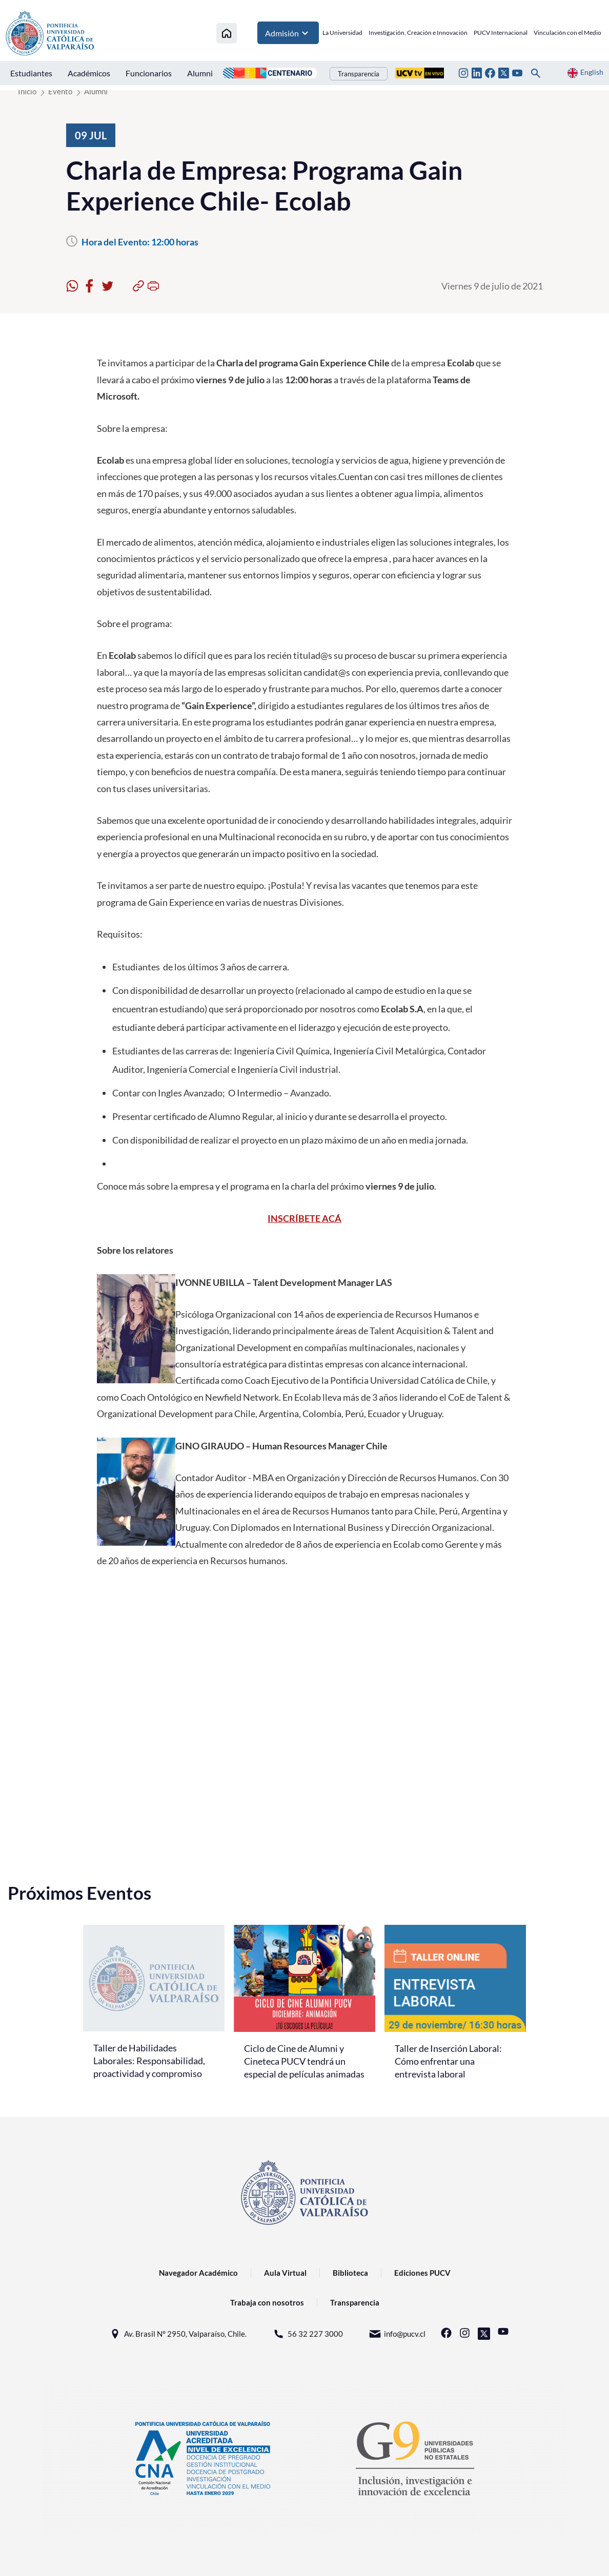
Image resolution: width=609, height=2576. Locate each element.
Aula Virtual (285, 2272)
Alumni (200, 73)
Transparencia (358, 74)
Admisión (288, 33)
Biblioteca (350, 2272)
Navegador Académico (198, 2272)
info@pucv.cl (397, 2334)
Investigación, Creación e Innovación (418, 33)
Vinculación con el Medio (567, 33)
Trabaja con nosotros (267, 2302)
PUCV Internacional (500, 33)
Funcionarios (149, 73)
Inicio (27, 91)
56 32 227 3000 (307, 2334)
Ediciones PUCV (422, 2272)
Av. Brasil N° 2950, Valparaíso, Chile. (178, 2334)
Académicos (89, 73)
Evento (60, 91)
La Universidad (342, 33)
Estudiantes (31, 73)
